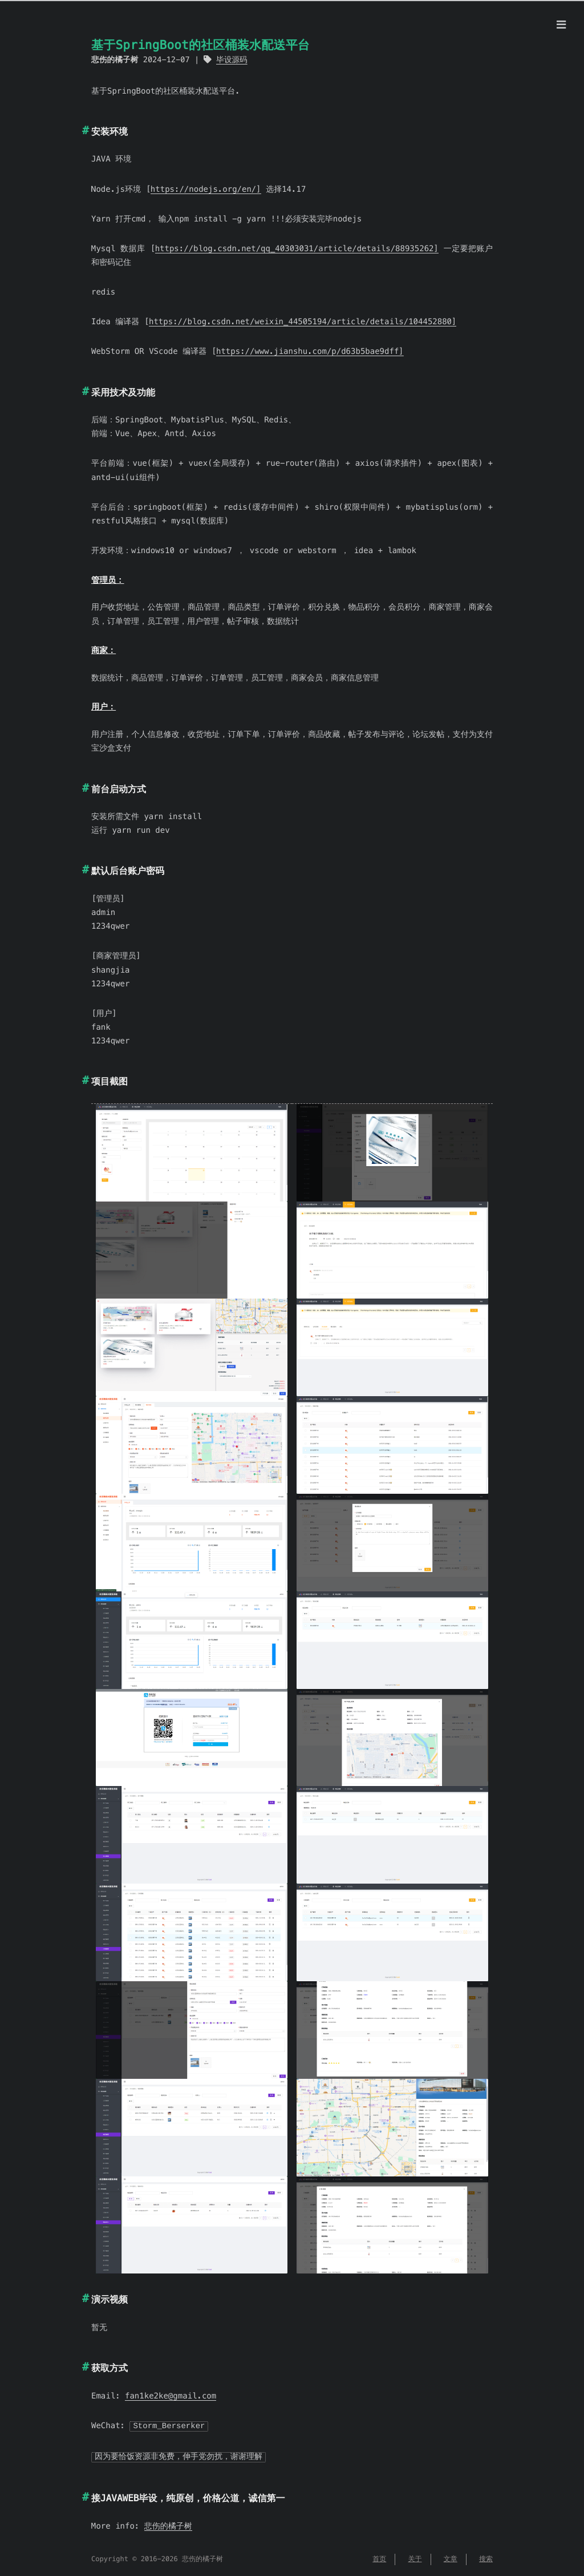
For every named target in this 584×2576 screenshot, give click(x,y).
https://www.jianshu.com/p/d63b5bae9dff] (310, 351)
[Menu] (561, 25)
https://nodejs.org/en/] (206, 189)
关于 (415, 2558)
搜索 (486, 2558)
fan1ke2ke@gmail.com (170, 2395)
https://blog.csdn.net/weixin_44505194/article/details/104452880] (302, 321)
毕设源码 (231, 59)
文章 (450, 2558)
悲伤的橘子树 (168, 2524)
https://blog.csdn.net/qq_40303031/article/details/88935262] (297, 248)
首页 (379, 2558)
